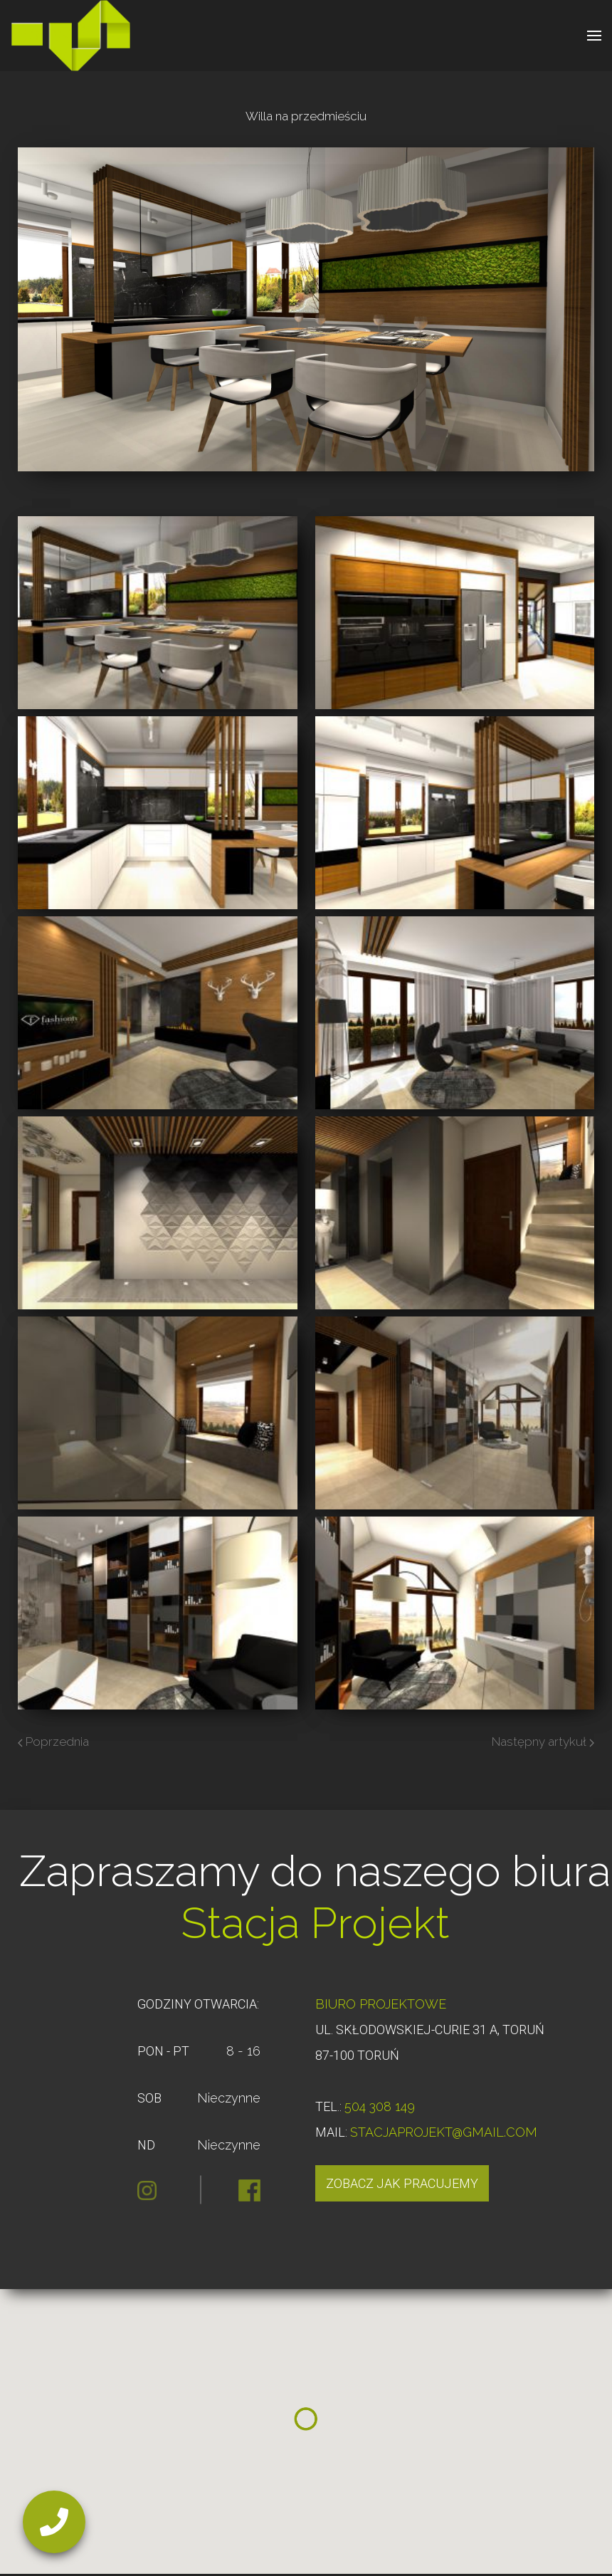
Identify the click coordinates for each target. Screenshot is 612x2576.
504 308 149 (379, 2106)
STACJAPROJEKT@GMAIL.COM (443, 2132)
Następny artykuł (543, 1741)
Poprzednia (53, 1741)
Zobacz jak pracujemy (402, 2183)
